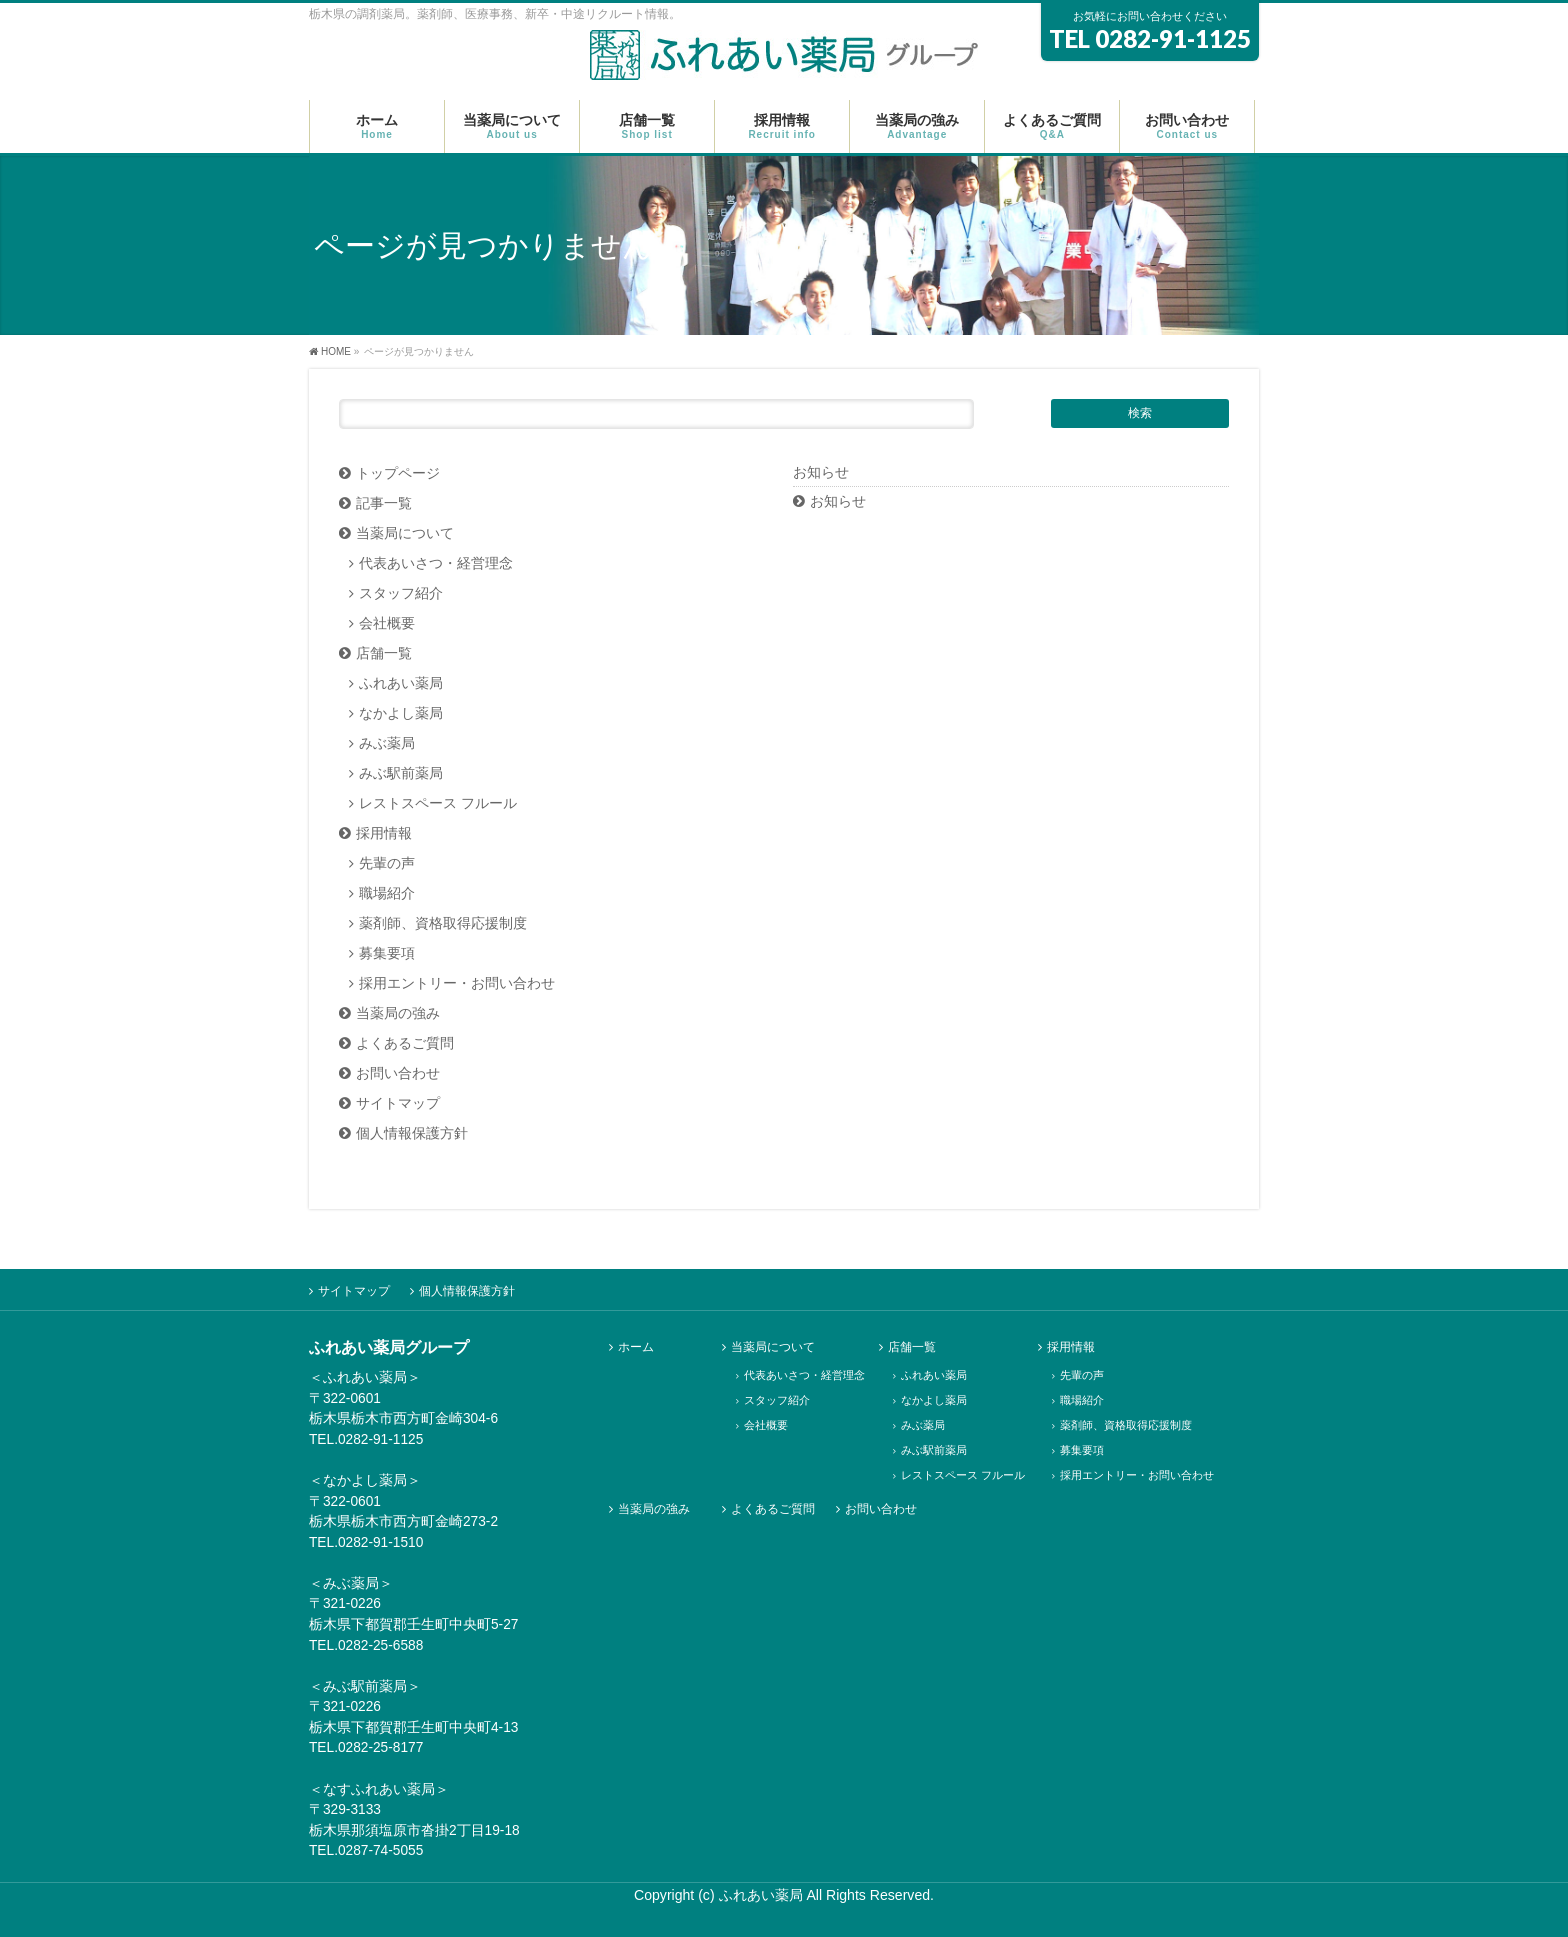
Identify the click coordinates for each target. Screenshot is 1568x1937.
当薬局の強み (398, 1013)
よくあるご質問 (405, 1043)
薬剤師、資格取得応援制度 (443, 923)
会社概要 (387, 623)
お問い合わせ (398, 1073)
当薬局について (405, 533)
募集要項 (387, 953)
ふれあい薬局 (401, 683)
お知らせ (838, 501)
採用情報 (384, 833)
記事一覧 (384, 503)
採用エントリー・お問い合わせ (457, 983)
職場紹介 (387, 893)
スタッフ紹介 (401, 593)
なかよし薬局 (401, 713)
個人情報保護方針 (412, 1133)
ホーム (636, 1347)
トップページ (398, 473)
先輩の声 (387, 863)
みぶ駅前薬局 (401, 773)
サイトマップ (398, 1103)
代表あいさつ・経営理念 (436, 563)
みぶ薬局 (387, 743)
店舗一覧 (384, 653)
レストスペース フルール (438, 803)
